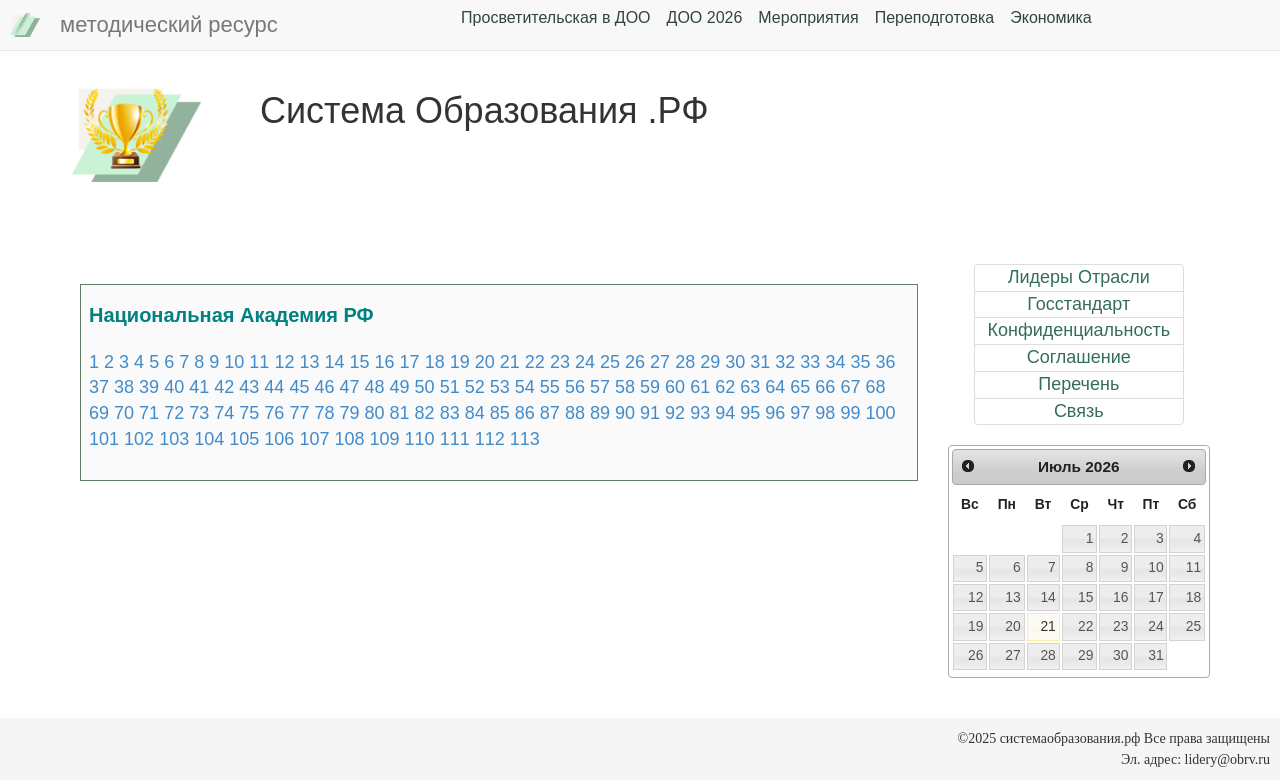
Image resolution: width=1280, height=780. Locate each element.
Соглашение (1079, 357)
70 (124, 413)
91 (650, 413)
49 (400, 387)
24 (585, 362)
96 (775, 413)
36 (886, 362)
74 (224, 413)
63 (750, 387)
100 (880, 413)
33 (810, 362)
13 (309, 362)
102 (139, 439)
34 (835, 362)
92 (675, 413)
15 (360, 362)
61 (700, 387)
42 (224, 387)
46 (324, 387)
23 (560, 362)
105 (244, 439)
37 (99, 387)
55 (550, 387)
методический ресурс (144, 26)
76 (274, 413)
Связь (1079, 411)
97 (800, 413)
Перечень (1078, 384)
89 (600, 413)
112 (490, 439)
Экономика (1051, 17)
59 (650, 387)
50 (425, 387)
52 (475, 387)
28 (685, 362)
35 (860, 362)
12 (284, 362)
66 (825, 387)
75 (249, 413)
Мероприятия (808, 17)
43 (249, 387)
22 (535, 362)
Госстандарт (1078, 304)
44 (274, 387)
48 (375, 387)
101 (104, 439)
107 (314, 439)
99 (850, 413)
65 (800, 387)
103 (174, 439)
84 (475, 413)
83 (450, 413)
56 (575, 387)
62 (725, 387)
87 (550, 413)
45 (299, 387)
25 (610, 362)
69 (99, 413)
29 (710, 362)
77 (299, 413)
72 (174, 413)
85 (500, 413)
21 (510, 362)
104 (209, 439)
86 (525, 413)
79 (349, 413)
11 (259, 362)
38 (124, 387)
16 (385, 362)
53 (500, 387)
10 (234, 362)
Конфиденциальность (1078, 330)
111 (455, 439)
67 (850, 387)
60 (675, 387)
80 (375, 413)
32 (785, 362)
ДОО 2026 (705, 17)
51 (450, 387)
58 (625, 387)
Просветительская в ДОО (555, 17)
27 (660, 362)
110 (420, 439)
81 (400, 413)
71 (149, 413)
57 (600, 387)
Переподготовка (935, 17)
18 (435, 362)
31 (760, 362)
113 (525, 439)
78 (324, 413)
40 (174, 387)
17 (410, 362)
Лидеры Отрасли (1079, 277)
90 (625, 413)
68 (875, 387)
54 (525, 387)
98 (825, 413)
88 (575, 413)
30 (735, 362)
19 (460, 362)
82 (425, 413)
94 (725, 413)
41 (199, 387)
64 (775, 387)
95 (750, 413)
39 (149, 387)
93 (700, 413)
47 (349, 387)
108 (349, 439)
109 (385, 439)
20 (485, 362)
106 (279, 439)
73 (199, 413)
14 (334, 362)
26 (635, 362)
